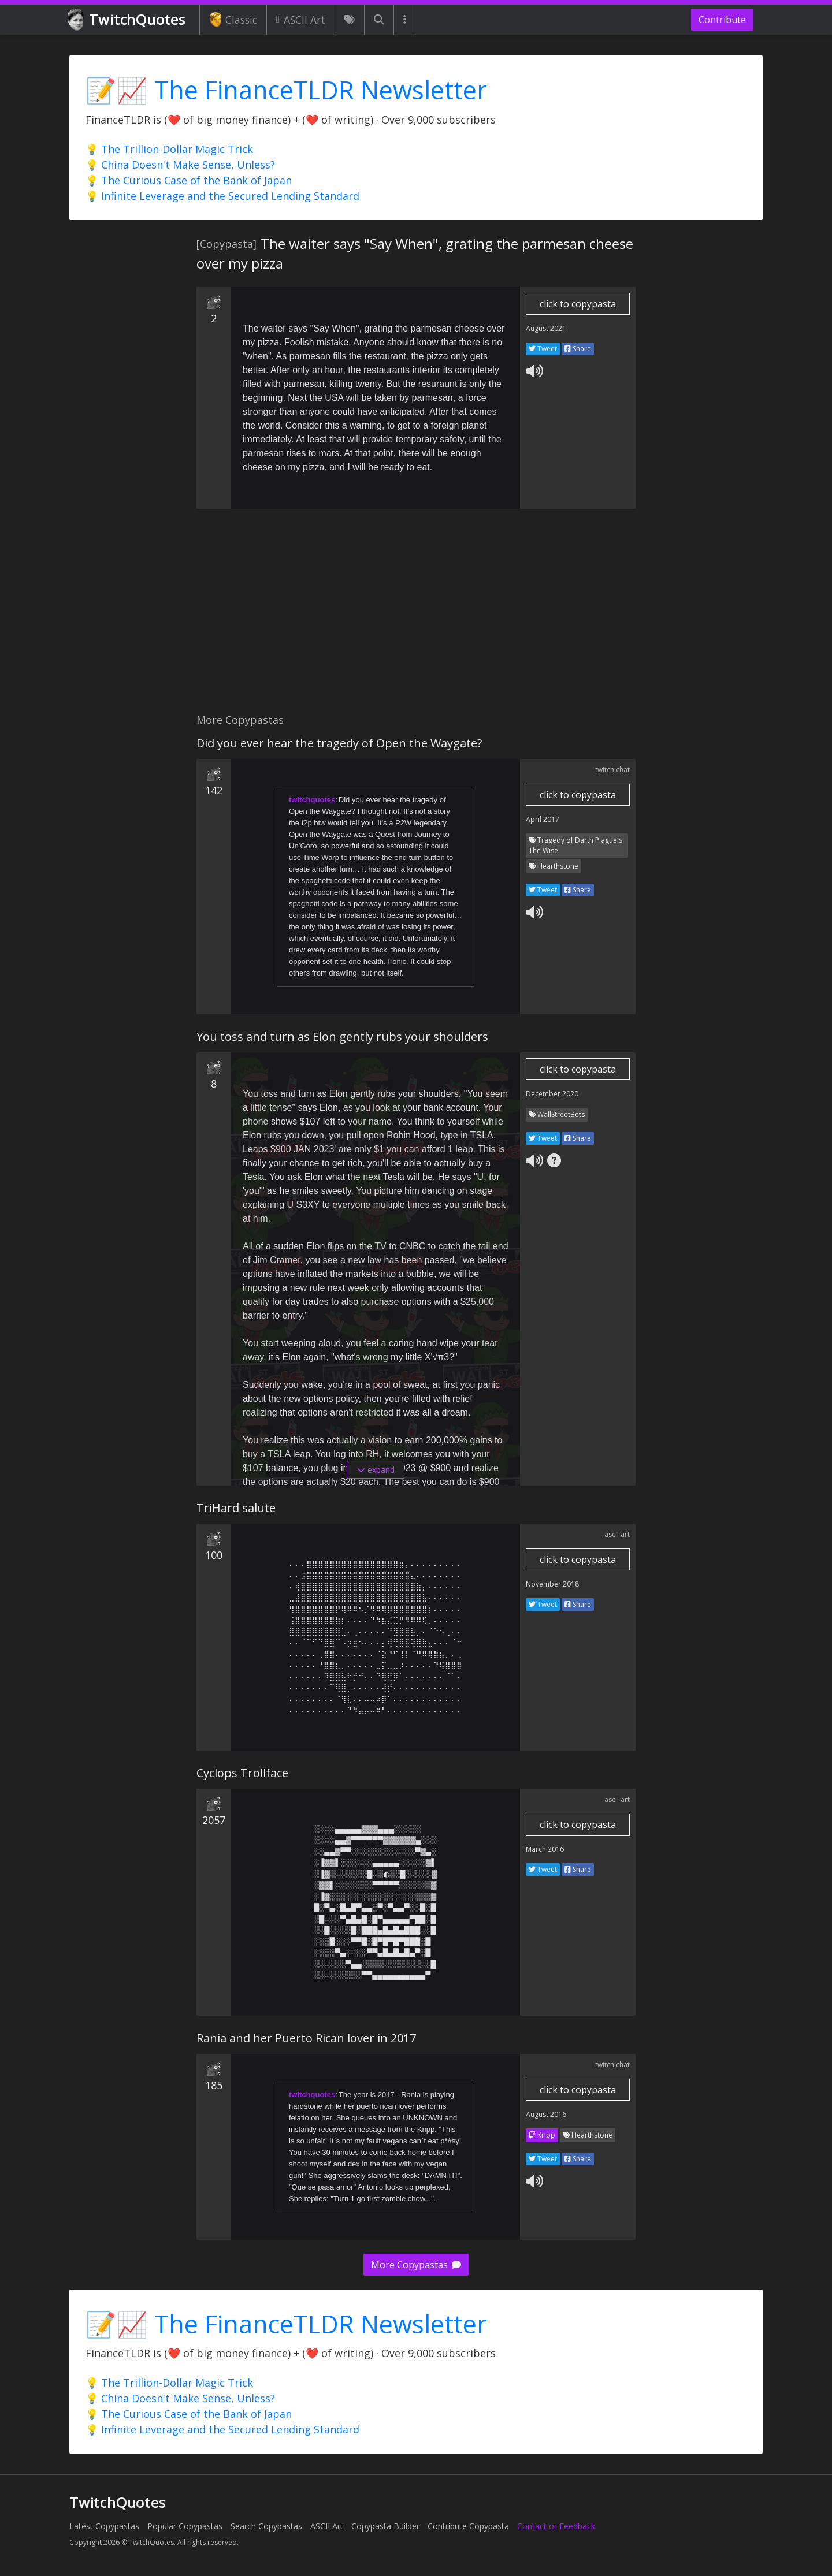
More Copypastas (416, 2264)
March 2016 (545, 1849)
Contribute (722, 19)
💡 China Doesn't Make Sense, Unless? (180, 165)
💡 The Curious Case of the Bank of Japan (189, 180)
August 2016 (546, 2114)
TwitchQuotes (127, 20)
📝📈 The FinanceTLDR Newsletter (286, 90)
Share (577, 348)
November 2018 (552, 1584)
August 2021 (546, 328)
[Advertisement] (416, 617)
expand (376, 1469)
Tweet (543, 348)
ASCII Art (300, 20)
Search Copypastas (266, 2526)
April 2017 (542, 819)
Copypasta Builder (385, 2526)
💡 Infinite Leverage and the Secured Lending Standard (222, 196)
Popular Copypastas (184, 2526)
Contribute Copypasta (468, 2526)
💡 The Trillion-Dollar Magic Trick (169, 149)
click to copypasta (578, 303)
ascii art (617, 1534)
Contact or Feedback (556, 2526)
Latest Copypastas (104, 2526)
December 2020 (552, 1094)
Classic (233, 20)
